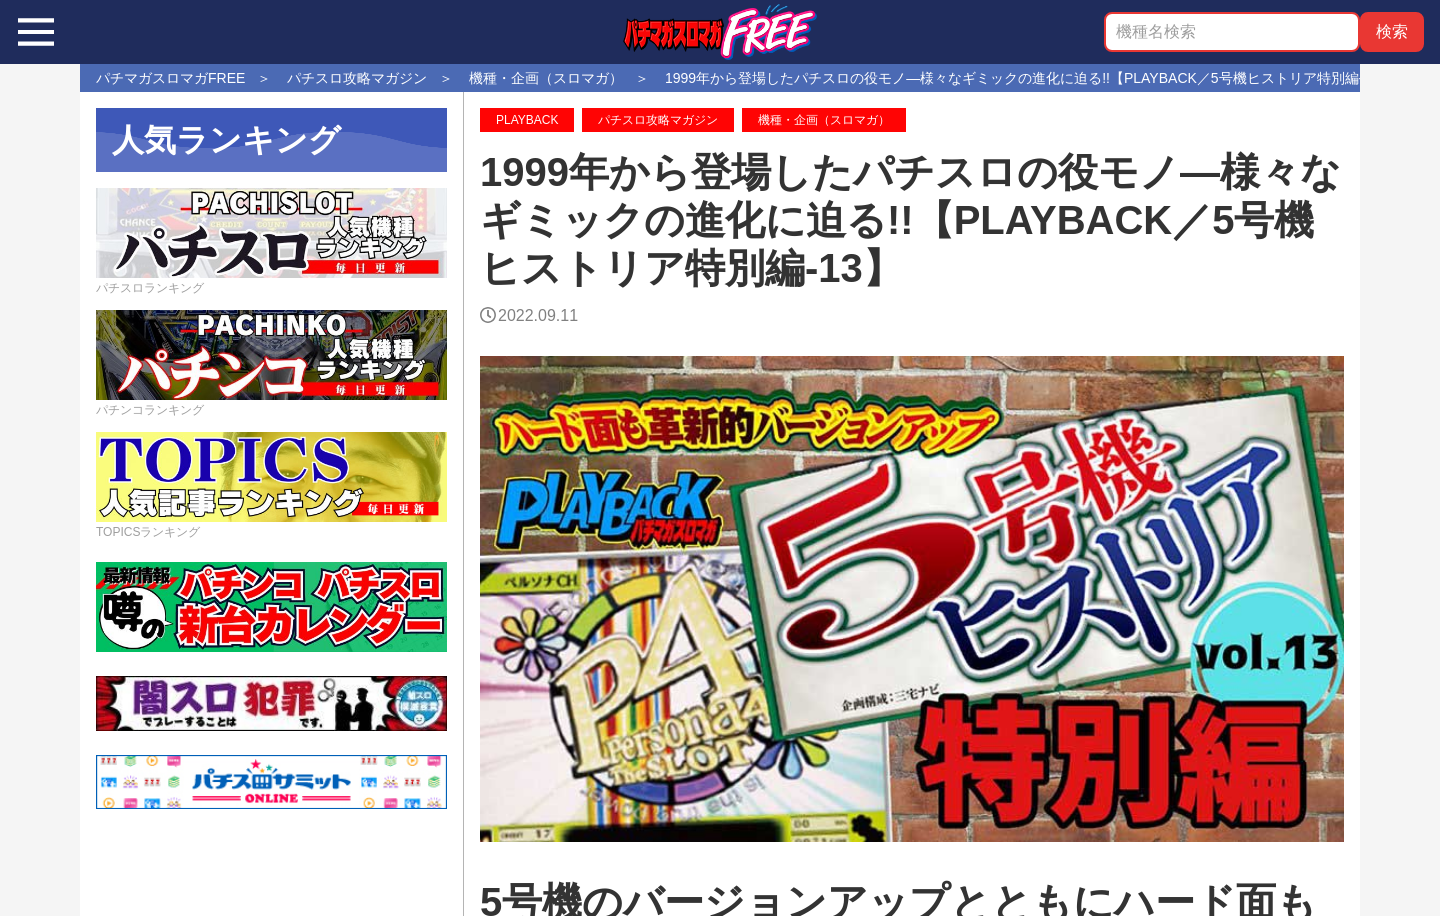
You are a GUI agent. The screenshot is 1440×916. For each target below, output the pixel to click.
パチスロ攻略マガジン (658, 120)
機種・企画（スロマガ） (824, 120)
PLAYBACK (527, 120)
